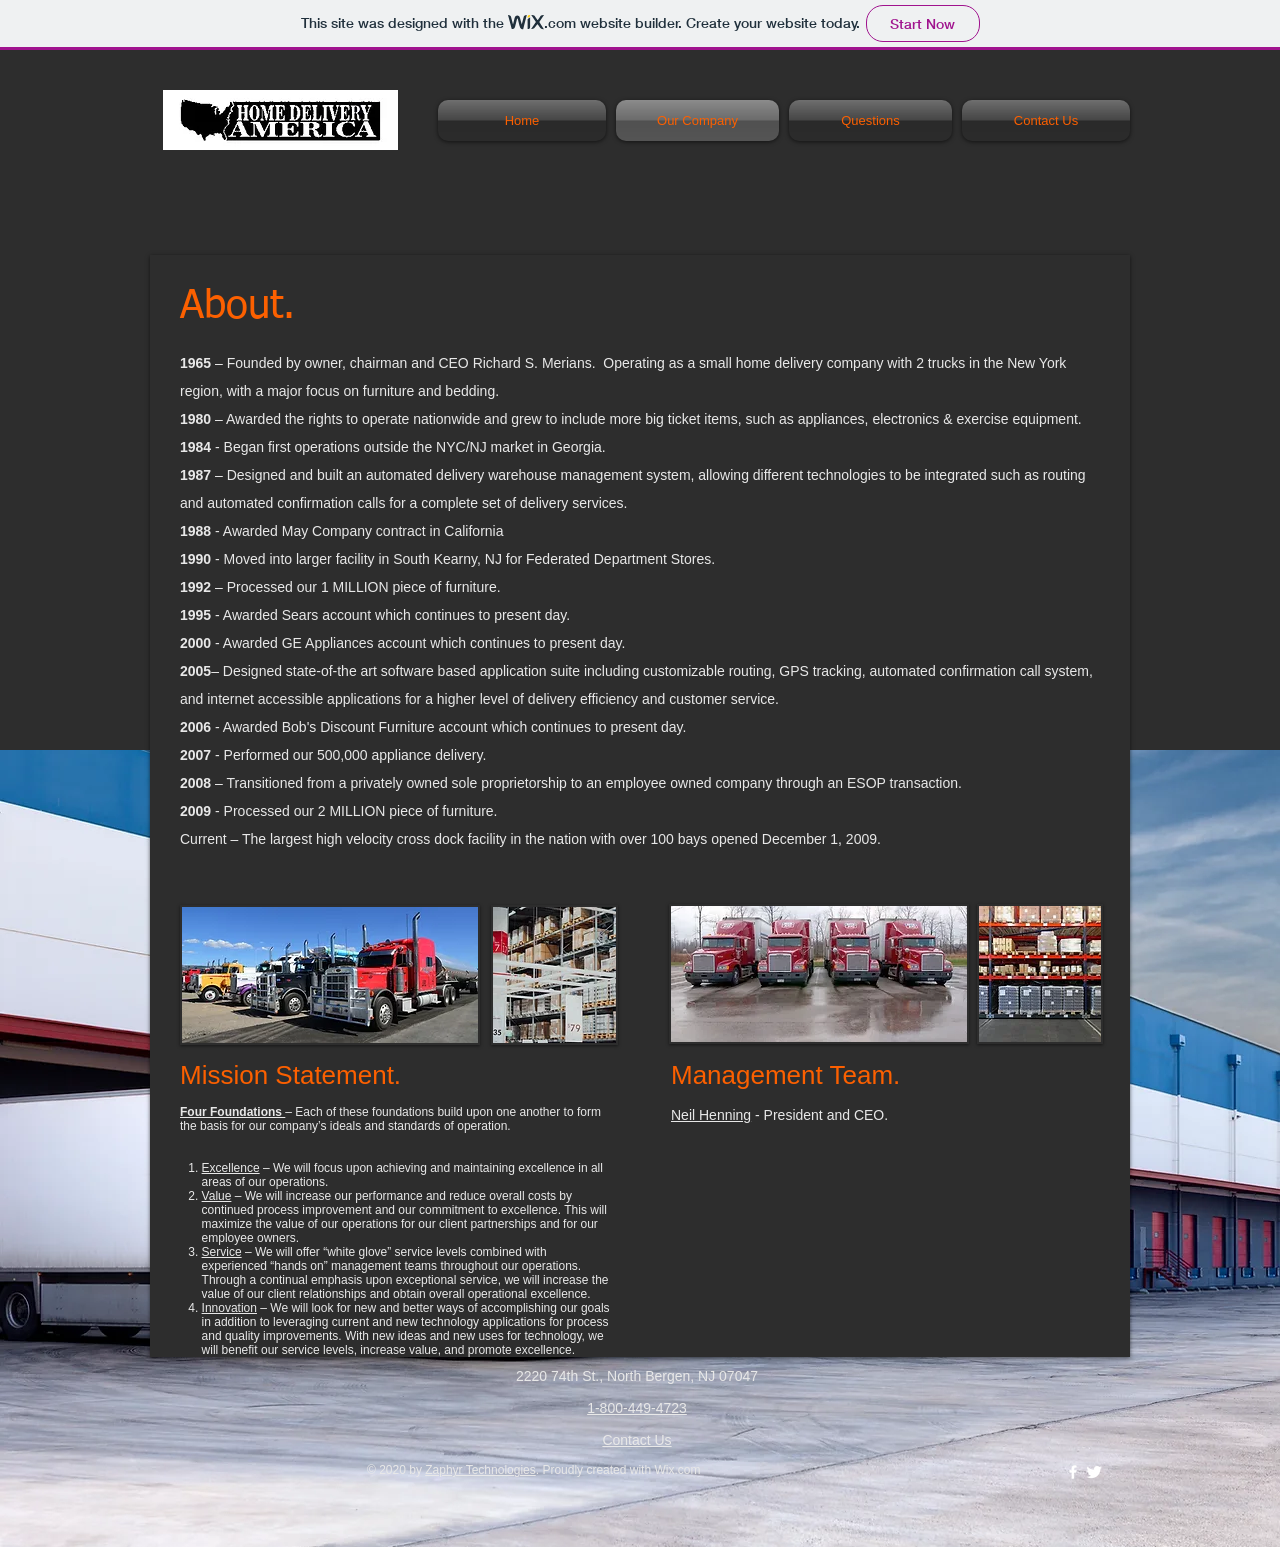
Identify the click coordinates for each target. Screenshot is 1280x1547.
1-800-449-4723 (637, 1408)
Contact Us (636, 1440)
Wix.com (677, 1470)
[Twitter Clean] (1094, 1472)
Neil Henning (711, 1115)
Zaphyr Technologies (480, 1470)
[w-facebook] (1073, 1472)
